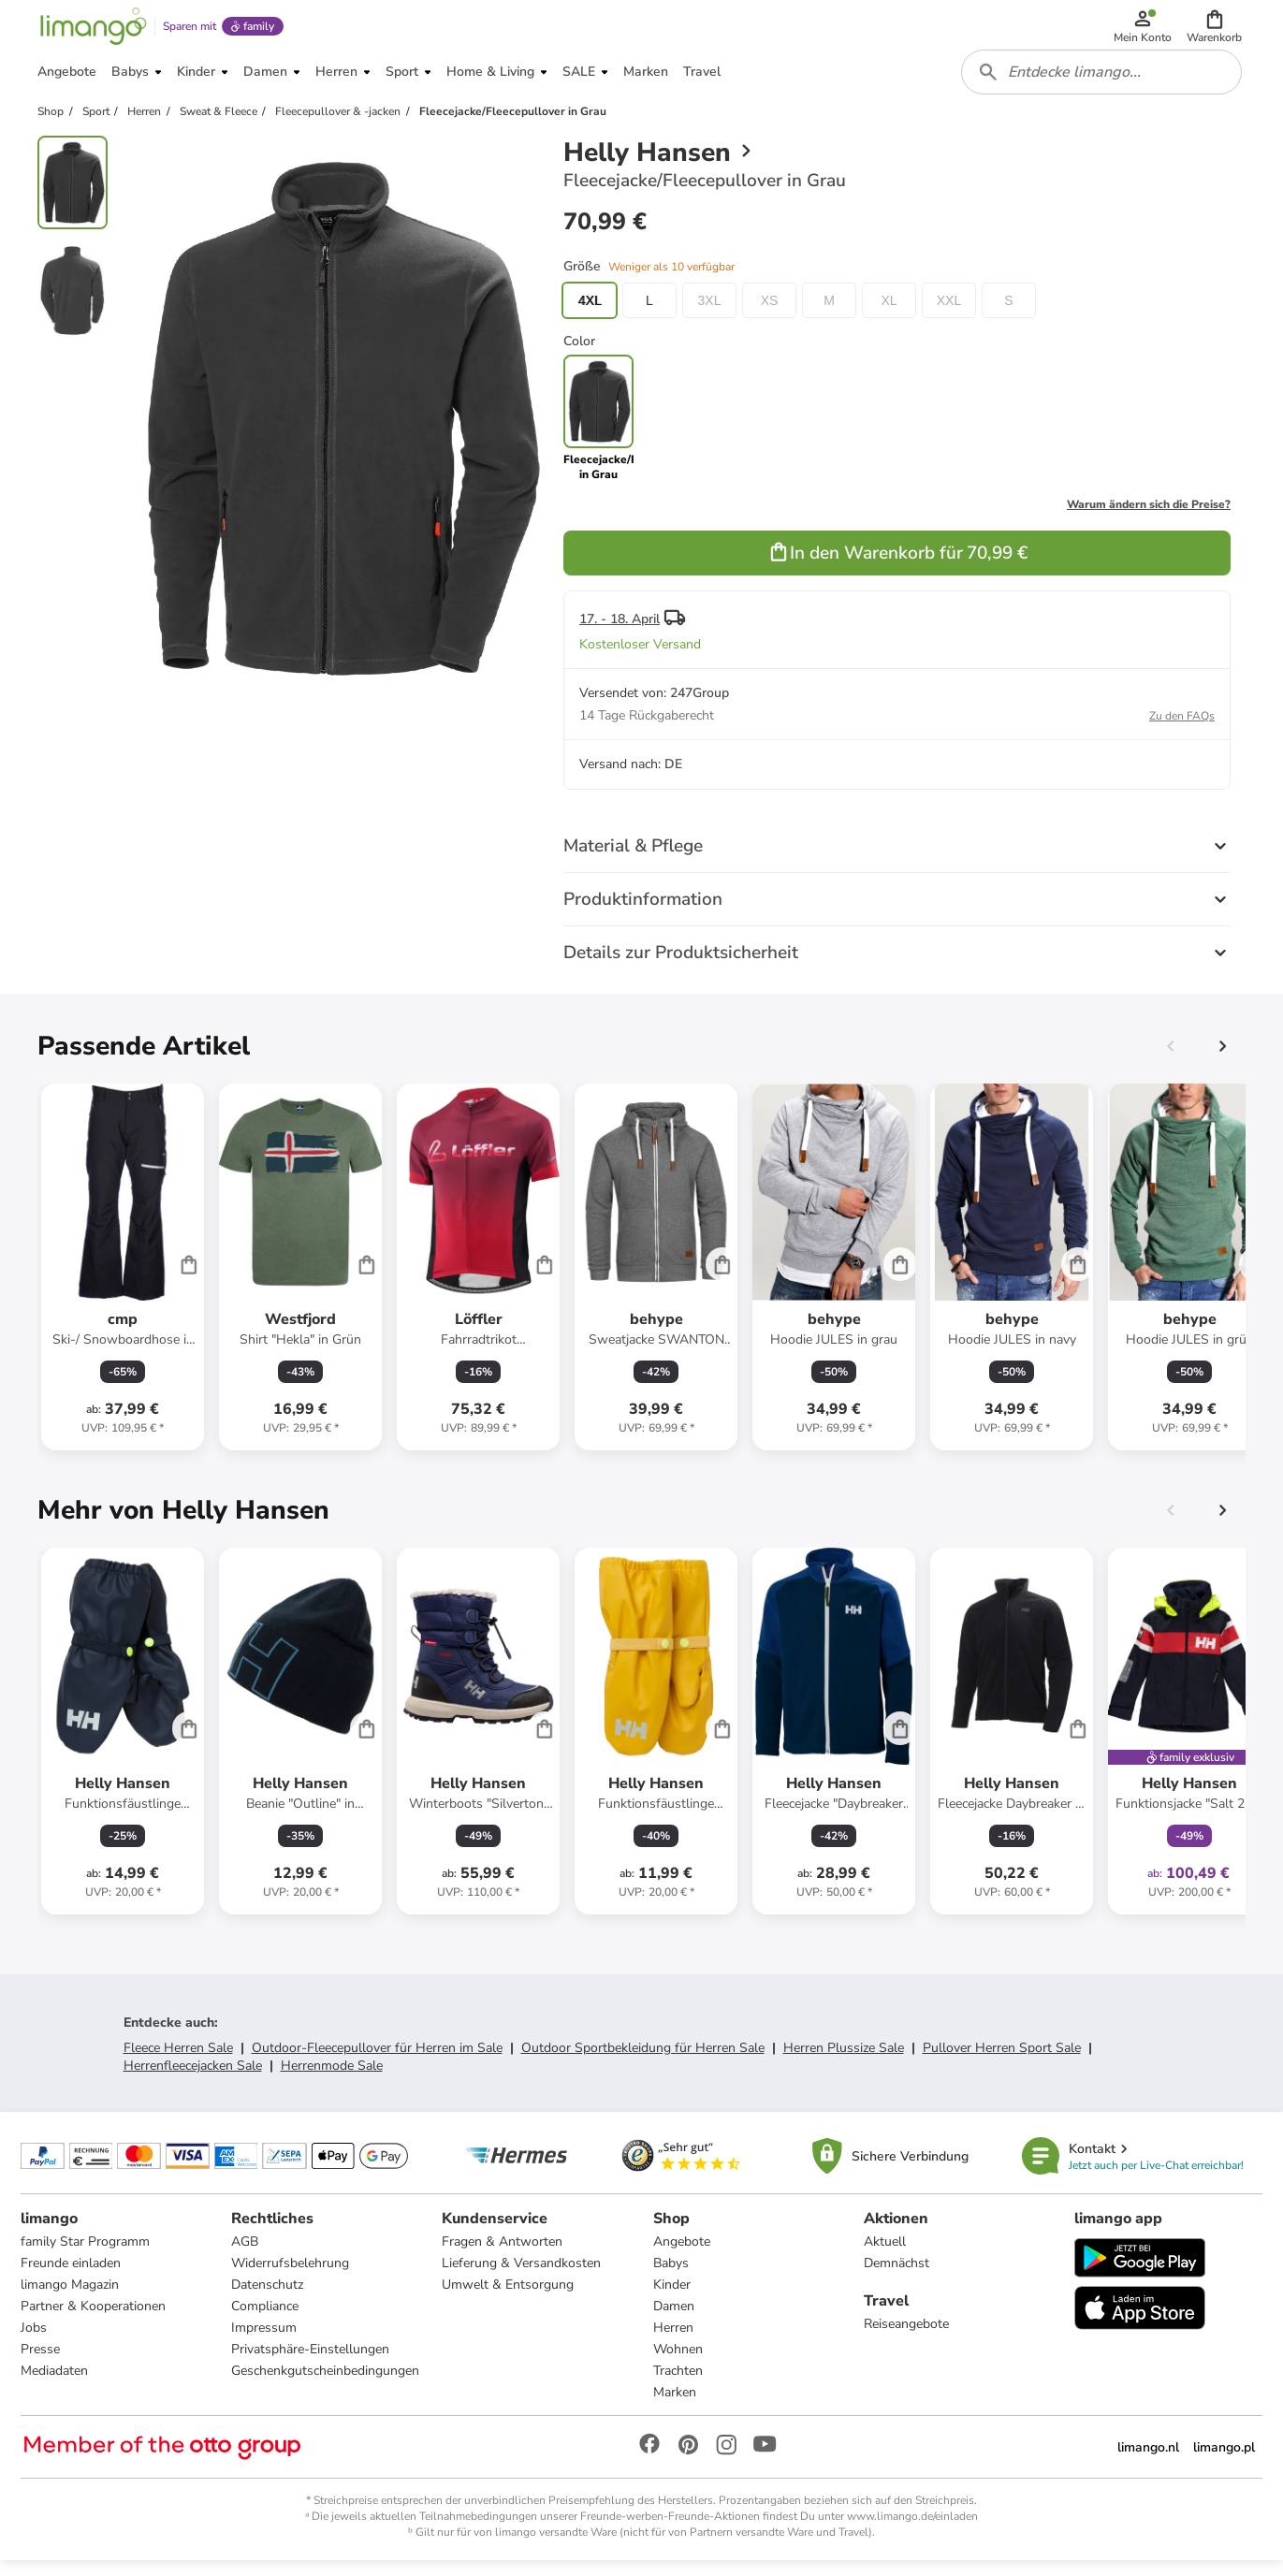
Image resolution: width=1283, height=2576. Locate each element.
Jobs (35, 2341)
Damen (673, 2320)
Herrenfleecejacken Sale (193, 2078)
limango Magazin (71, 2298)
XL (889, 312)
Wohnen (678, 2363)
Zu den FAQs (1182, 727)
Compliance (265, 2320)
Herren (673, 2341)
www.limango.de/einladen (912, 2530)
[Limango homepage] (90, 29)
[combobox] (1103, 82)
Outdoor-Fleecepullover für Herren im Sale (377, 2060)
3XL (710, 312)
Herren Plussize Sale (843, 2060)
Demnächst (895, 2277)
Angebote (681, 2255)
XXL (949, 312)
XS (770, 312)
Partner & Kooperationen (95, 2320)
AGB (245, 2255)
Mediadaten (56, 2385)
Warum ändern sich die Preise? (1149, 516)
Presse (42, 2363)
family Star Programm (87, 2255)
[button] (1216, 29)
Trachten (678, 2385)
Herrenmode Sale (332, 2078)
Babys (671, 2277)
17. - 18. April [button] (619, 631)
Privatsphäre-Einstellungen (311, 2363)
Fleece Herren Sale (178, 2060)
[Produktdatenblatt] (122, 1279)
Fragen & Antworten (503, 2255)
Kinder (672, 2298)
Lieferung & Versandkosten (522, 2277)
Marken (674, 2406)
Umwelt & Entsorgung (509, 2298)
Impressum (265, 2341)
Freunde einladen (72, 2277)
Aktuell (884, 2255)
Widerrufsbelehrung (291, 2277)
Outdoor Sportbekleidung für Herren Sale (643, 2060)
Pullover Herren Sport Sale (1002, 2060)
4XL (590, 312)
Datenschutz (268, 2298)
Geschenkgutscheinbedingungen (326, 2385)
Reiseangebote (905, 2338)
